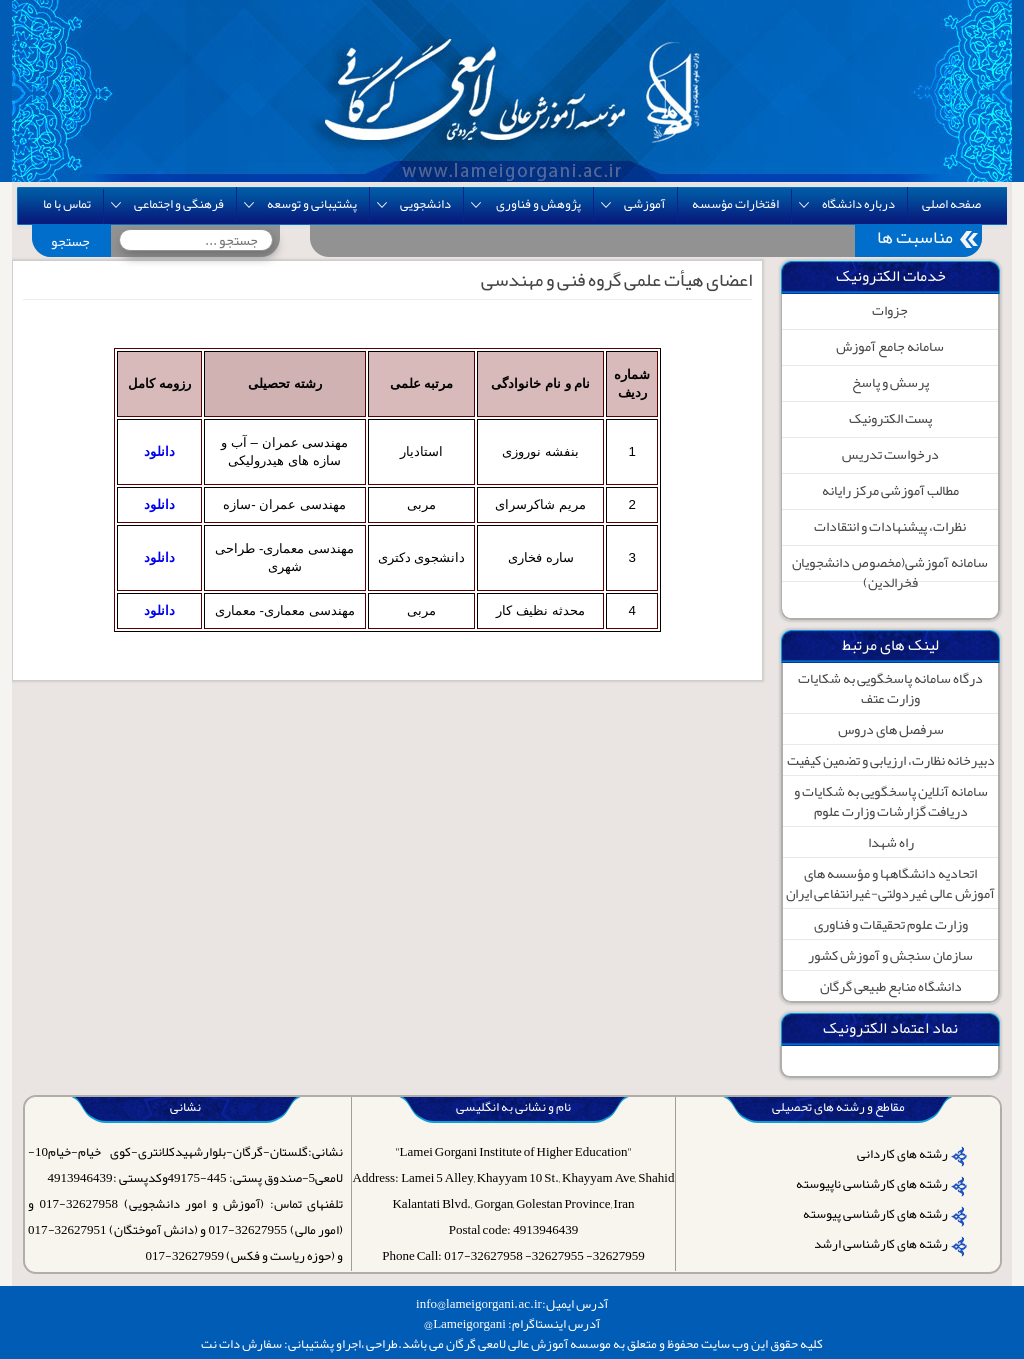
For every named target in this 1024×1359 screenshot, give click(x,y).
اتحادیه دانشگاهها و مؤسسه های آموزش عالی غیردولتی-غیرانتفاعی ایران (890, 883)
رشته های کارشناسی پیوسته (875, 1214)
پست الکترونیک (890, 418)
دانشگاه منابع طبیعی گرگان (891, 986)
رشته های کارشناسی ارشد (881, 1244)
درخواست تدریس (890, 454)
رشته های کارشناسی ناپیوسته (872, 1184)
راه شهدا (891, 842)
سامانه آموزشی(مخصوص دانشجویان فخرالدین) (890, 572)
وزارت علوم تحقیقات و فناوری (891, 924)
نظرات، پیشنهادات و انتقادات (890, 526)
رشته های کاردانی (902, 1154)
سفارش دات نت (241, 1344)
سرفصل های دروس (891, 729)
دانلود (159, 451)
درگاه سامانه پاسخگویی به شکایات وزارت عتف (890, 688)
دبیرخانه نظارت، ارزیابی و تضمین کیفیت (891, 760)
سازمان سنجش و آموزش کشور (890, 955)
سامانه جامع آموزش (890, 346)
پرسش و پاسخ (890, 382)
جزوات (890, 310)
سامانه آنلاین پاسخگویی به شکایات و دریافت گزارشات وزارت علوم (891, 801)
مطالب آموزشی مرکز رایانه (890, 490)
